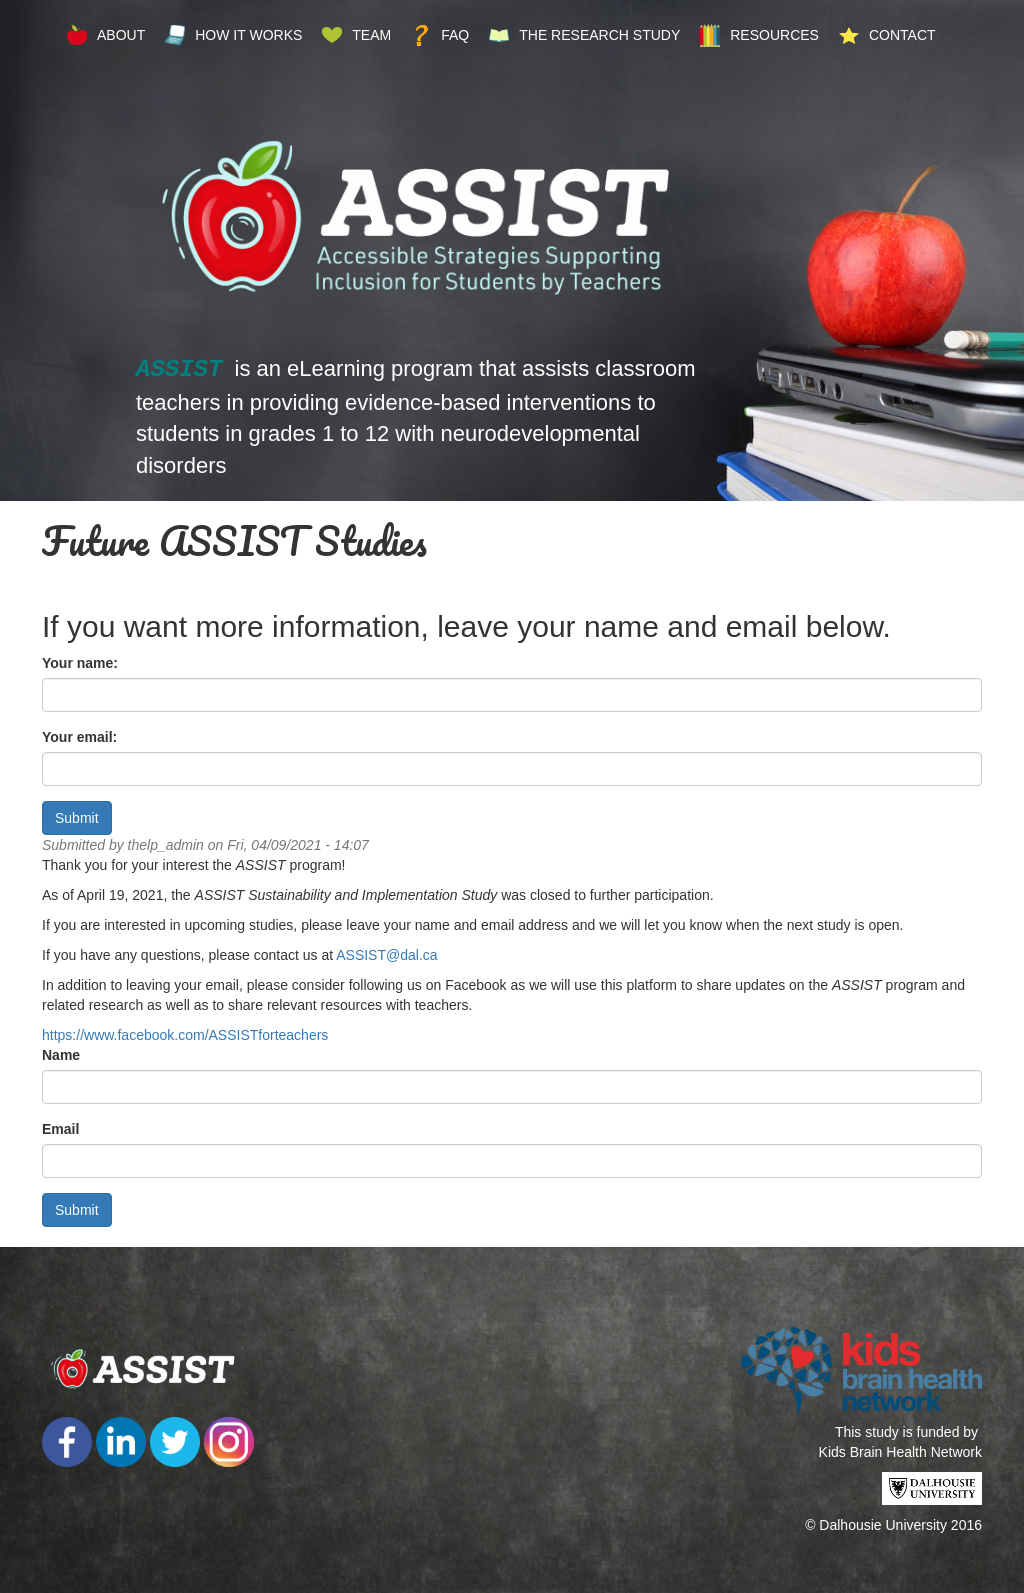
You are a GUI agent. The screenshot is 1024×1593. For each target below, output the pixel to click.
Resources (774, 35)
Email (60, 1129)
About (121, 35)
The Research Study (599, 35)
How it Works (248, 35)
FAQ (455, 35)
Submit (77, 818)
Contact (902, 35)
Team (371, 35)
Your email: (79, 737)
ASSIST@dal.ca (386, 955)
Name (61, 1055)
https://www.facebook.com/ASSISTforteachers (185, 1035)
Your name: (80, 663)
